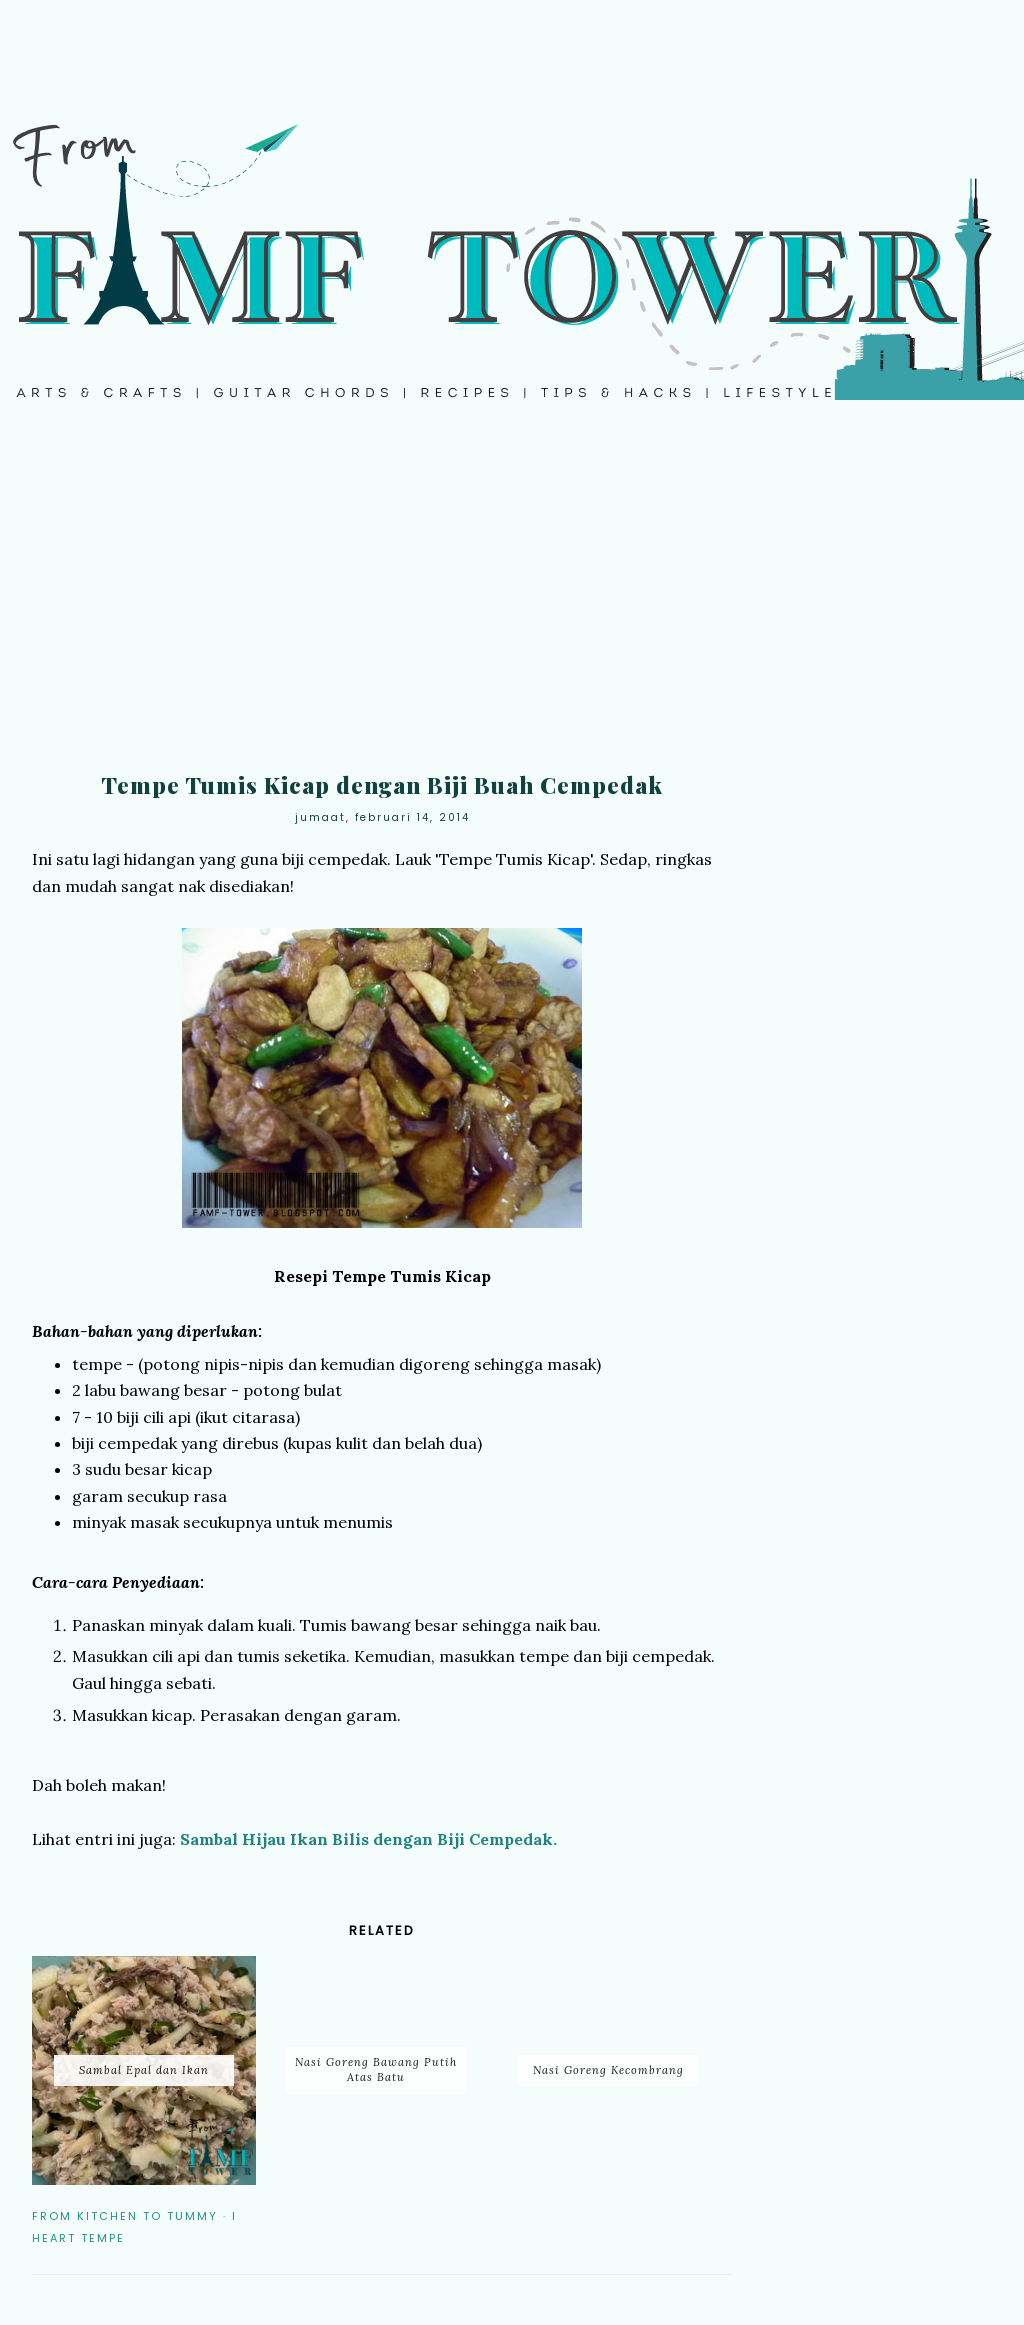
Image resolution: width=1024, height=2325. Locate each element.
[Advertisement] (512, 600)
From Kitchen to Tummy (125, 2216)
